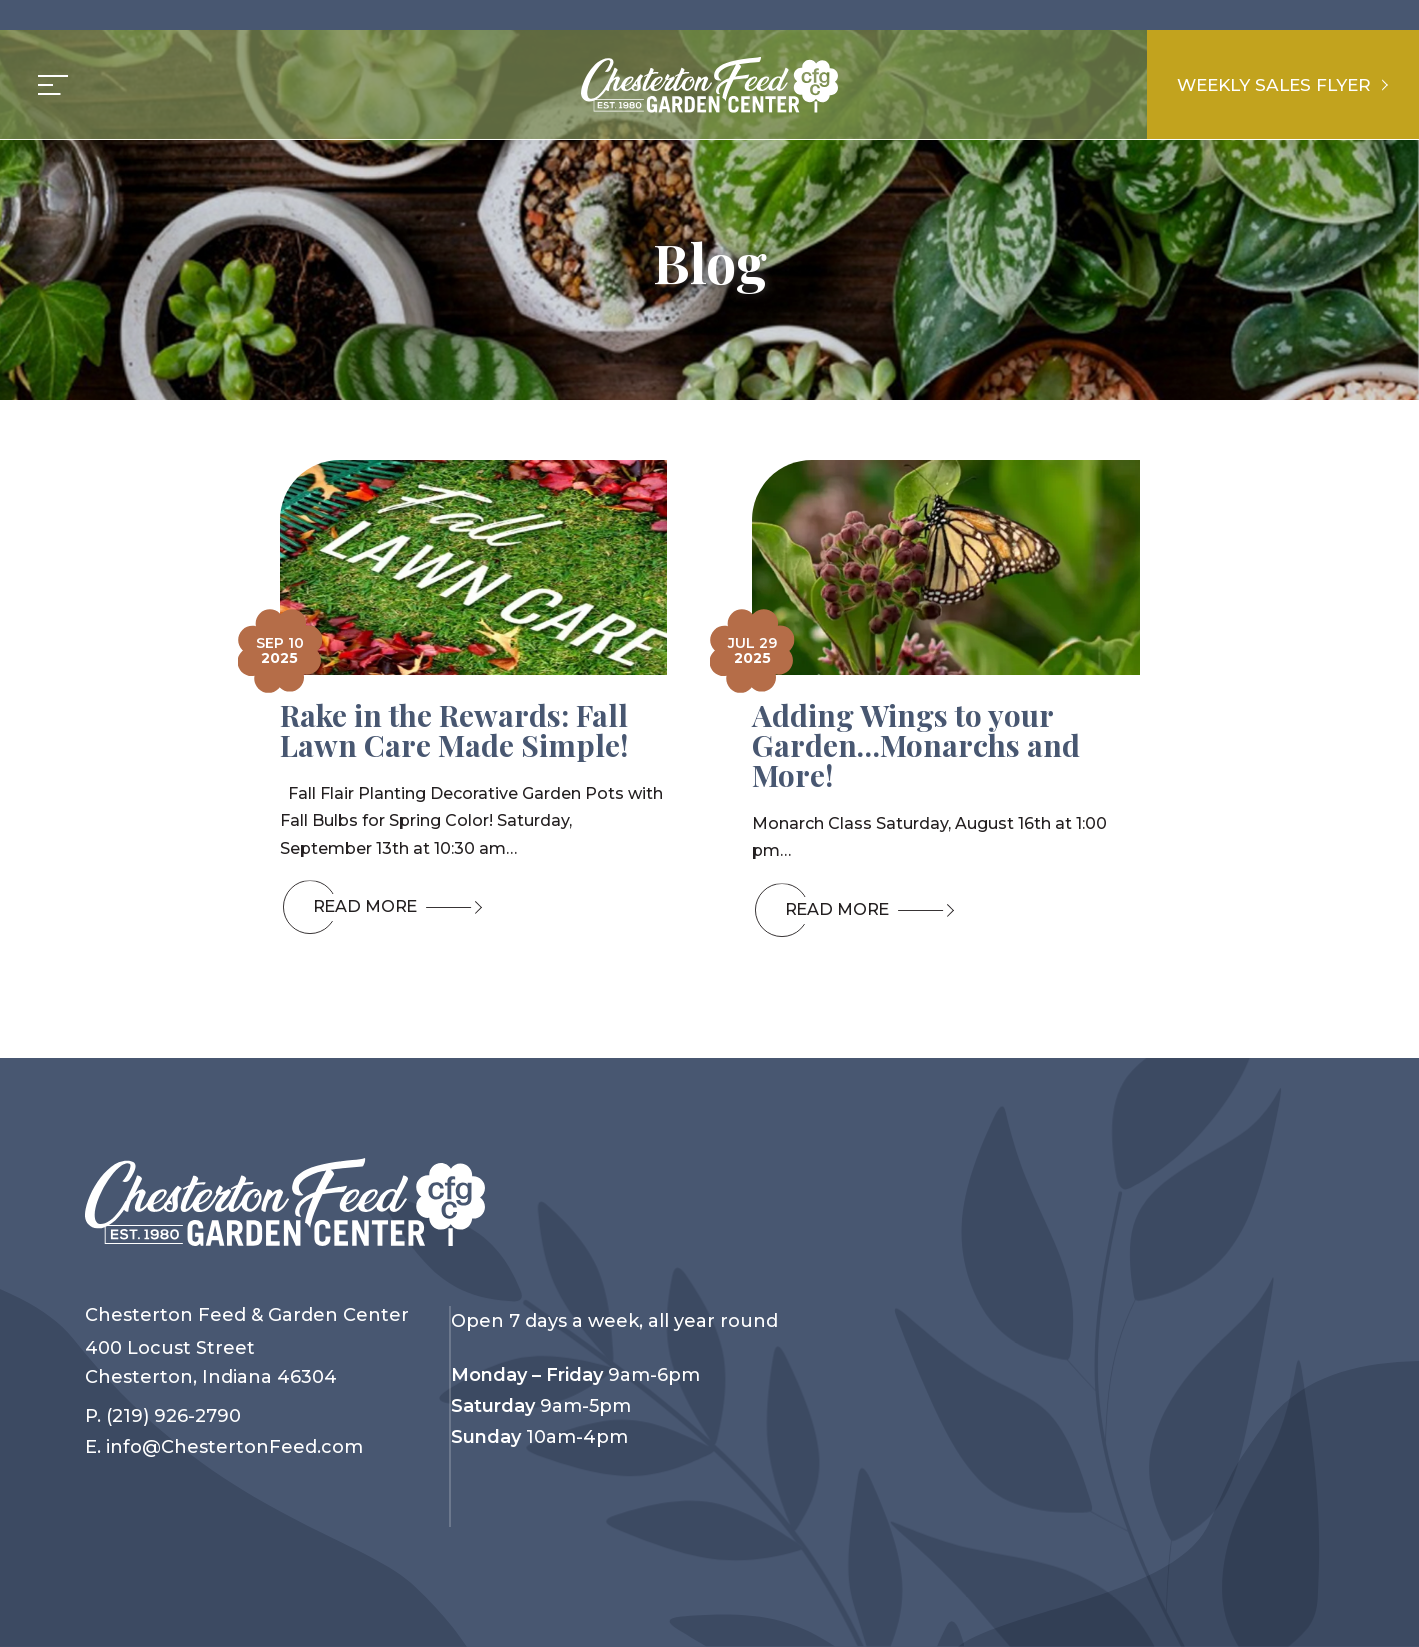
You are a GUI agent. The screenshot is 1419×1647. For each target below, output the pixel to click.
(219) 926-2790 (173, 1416)
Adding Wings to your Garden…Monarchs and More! (916, 745)
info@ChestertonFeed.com (234, 1447)
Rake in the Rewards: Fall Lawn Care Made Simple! (454, 730)
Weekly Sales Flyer (1276, 84)
